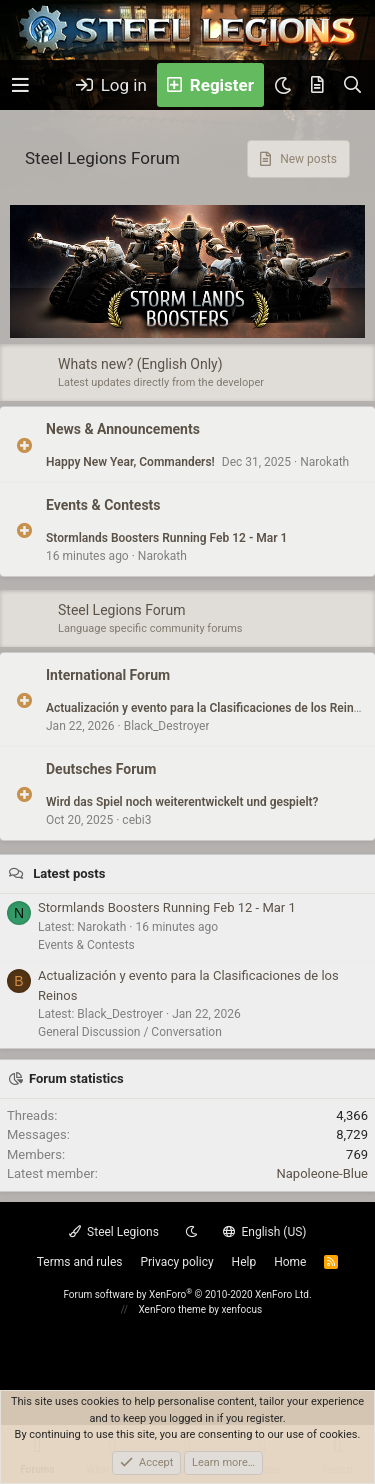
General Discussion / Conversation (130, 1032)
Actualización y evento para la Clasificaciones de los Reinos (206, 708)
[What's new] (317, 85)
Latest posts (69, 873)
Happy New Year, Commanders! (130, 462)
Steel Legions (114, 1232)
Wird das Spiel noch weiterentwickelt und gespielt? (182, 802)
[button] (20, 85)
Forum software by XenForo (187, 1294)
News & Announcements (123, 429)
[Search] (352, 85)
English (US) (265, 1232)
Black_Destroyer (167, 726)
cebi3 (136, 820)
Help (244, 1262)
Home (290, 1262)
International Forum (108, 675)
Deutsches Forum (101, 769)
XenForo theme (172, 1309)
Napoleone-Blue (322, 1173)
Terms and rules (80, 1262)
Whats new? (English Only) (140, 364)
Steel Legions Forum (122, 610)
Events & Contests (103, 505)
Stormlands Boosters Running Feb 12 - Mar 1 (166, 538)
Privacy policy (176, 1262)
